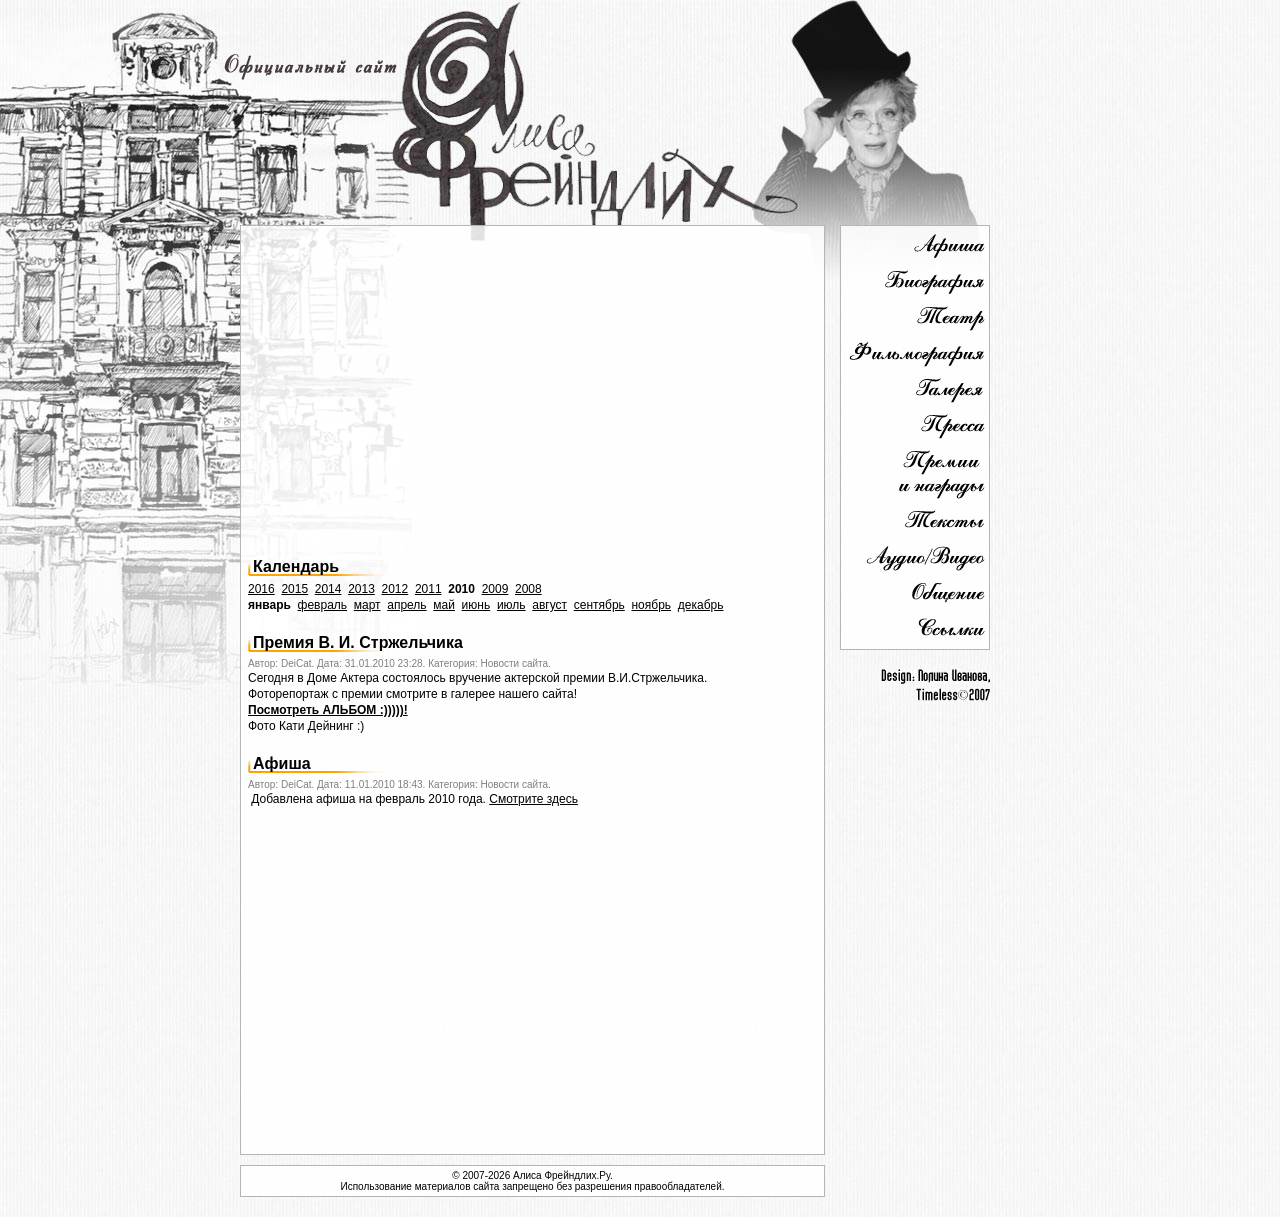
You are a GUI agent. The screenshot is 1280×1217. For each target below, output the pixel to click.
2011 (428, 589)
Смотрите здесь (533, 799)
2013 (361, 589)
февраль (323, 605)
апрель (406, 605)
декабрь (701, 605)
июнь (476, 605)
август (549, 605)
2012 (395, 589)
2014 (328, 589)
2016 (261, 589)
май (444, 605)
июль (511, 605)
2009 (495, 589)
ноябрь (651, 605)
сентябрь (599, 605)
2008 (528, 589)
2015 (294, 589)
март (367, 605)
